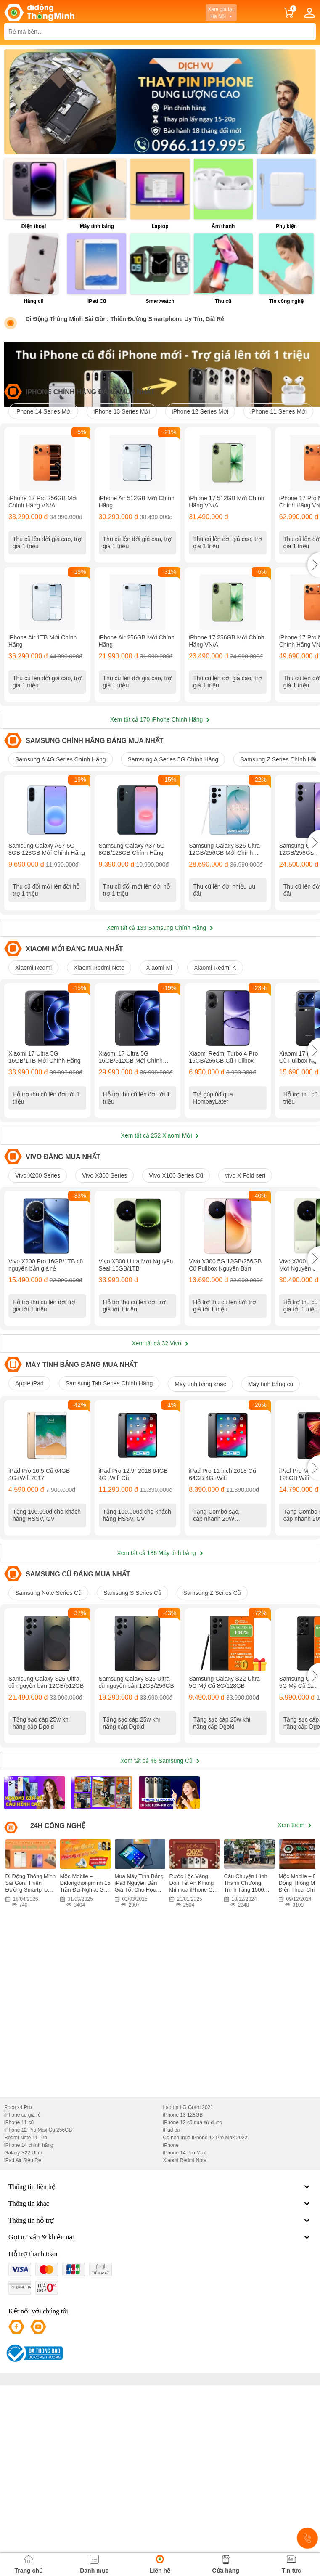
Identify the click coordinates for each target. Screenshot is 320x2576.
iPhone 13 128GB (183, 2277)
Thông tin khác (160, 2366)
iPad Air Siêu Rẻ (22, 2323)
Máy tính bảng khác (200, 1500)
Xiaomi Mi (159, 1037)
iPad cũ (171, 2292)
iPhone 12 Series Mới (200, 411)
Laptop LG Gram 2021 (188, 2270)
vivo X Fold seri (245, 1268)
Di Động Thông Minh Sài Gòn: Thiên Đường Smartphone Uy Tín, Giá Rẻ (125, 319)
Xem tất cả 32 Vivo (160, 1459)
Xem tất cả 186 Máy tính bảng (160, 1692)
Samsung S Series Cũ (132, 1732)
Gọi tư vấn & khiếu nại (160, 2400)
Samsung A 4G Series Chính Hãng (60, 806)
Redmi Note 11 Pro (25, 2300)
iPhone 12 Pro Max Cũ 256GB (38, 2292)
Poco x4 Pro (18, 2270)
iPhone (171, 2308)
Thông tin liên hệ (160, 2349)
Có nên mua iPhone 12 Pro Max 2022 (205, 2300)
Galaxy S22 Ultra (23, 2315)
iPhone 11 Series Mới (278, 411)
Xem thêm (295, 1987)
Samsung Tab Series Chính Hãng (109, 1499)
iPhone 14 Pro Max (184, 2315)
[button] (313, 588)
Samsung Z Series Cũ (212, 1732)
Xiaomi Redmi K (215, 1037)
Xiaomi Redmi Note (99, 1037)
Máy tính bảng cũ (271, 1500)
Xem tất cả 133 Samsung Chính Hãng (160, 997)
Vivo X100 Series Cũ (176, 1268)
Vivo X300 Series (104, 1268)
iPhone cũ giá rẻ (22, 2277)
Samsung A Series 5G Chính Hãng (173, 806)
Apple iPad (29, 1499)
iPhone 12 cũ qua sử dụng (192, 2285)
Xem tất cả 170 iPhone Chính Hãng (160, 766)
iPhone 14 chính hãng (28, 2308)
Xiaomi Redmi (33, 1037)
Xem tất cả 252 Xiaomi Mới (160, 1228)
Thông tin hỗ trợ (160, 2383)
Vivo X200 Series (37, 1268)
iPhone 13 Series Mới (121, 411)
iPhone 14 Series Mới (43, 411)
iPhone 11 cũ (19, 2285)
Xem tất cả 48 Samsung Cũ (160, 1923)
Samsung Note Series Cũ (48, 1732)
